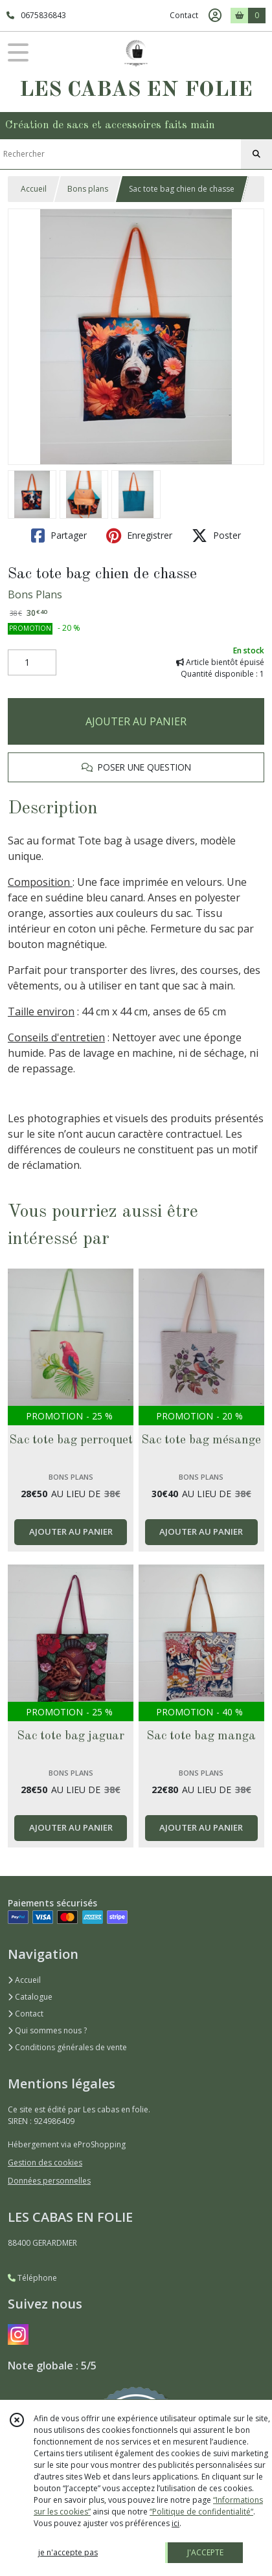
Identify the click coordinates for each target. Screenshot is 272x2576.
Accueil (34, 188)
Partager (59, 535)
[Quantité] (32, 662)
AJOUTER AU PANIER (136, 721)
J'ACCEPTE (205, 2552)
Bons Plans (35, 594)
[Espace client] (215, 15)
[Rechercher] (256, 154)
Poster (216, 535)
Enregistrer (139, 535)
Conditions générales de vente (67, 2047)
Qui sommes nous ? (47, 2030)
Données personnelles (49, 2180)
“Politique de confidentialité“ (201, 2511)
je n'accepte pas (68, 2552)
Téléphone (32, 2277)
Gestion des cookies (45, 2162)
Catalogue (30, 1996)
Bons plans (87, 188)
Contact (184, 15)
